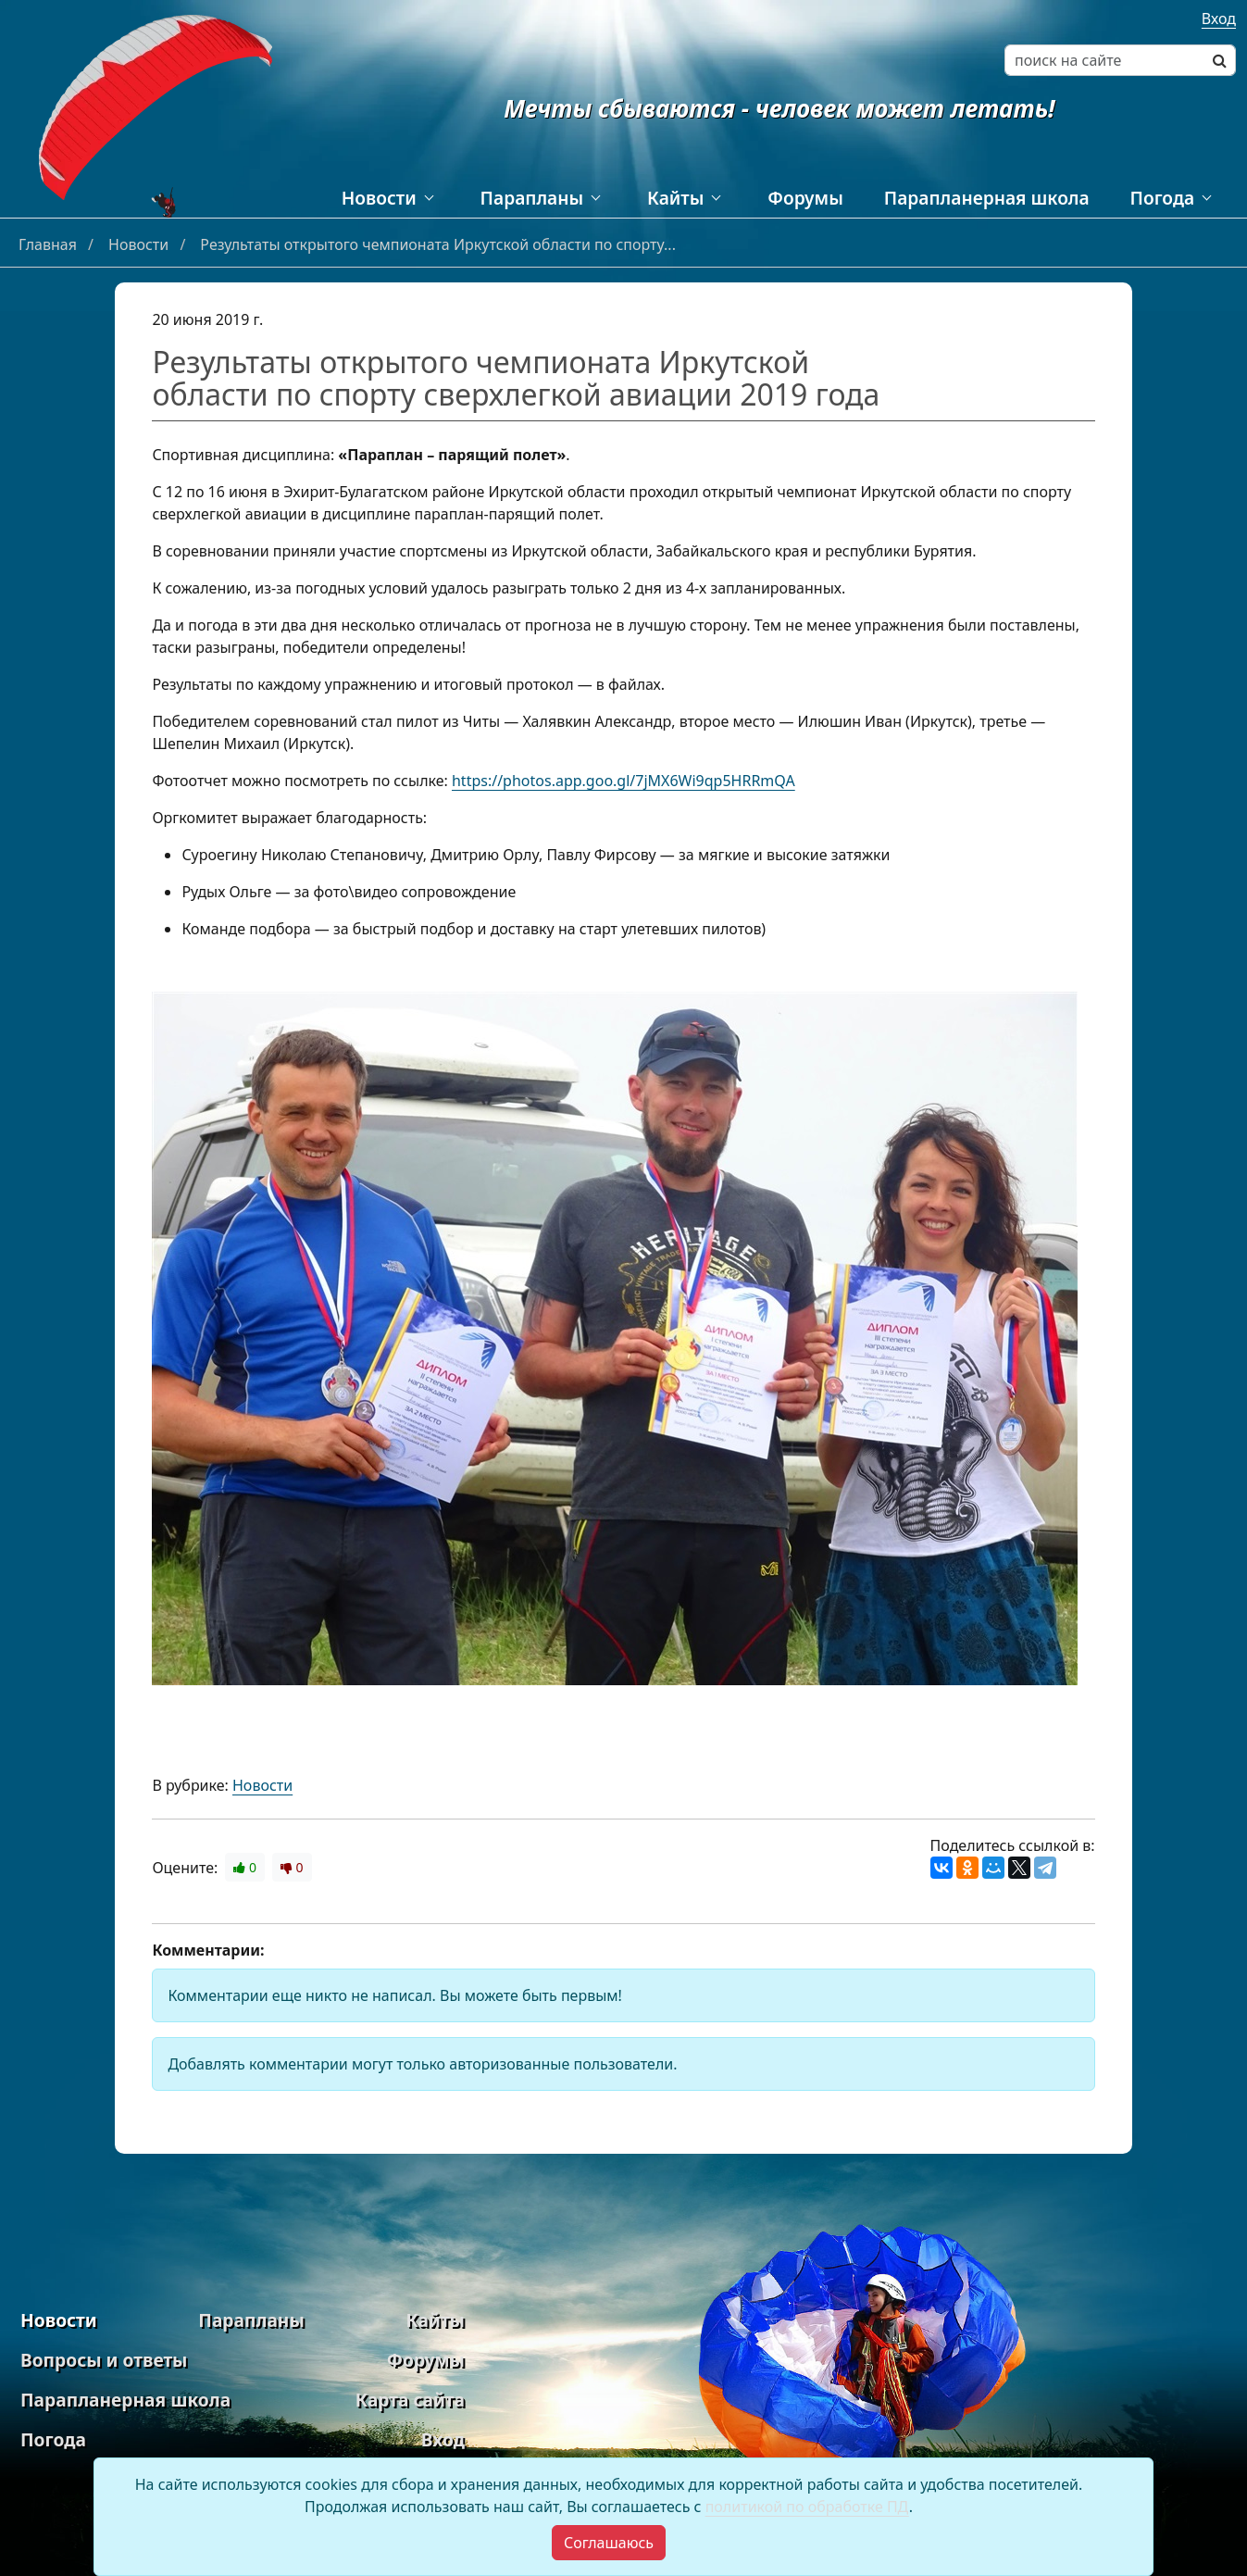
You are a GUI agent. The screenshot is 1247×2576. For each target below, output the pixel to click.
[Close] (609, 2542)
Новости (379, 197)
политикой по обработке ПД (807, 2506)
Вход (1219, 18)
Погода (1162, 197)
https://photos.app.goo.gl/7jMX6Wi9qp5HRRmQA (623, 780)
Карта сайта (410, 2399)
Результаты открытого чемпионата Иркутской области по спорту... (438, 244)
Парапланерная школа (987, 197)
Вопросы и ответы (103, 2359)
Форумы (805, 197)
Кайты (675, 197)
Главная (50, 244)
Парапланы (532, 197)
